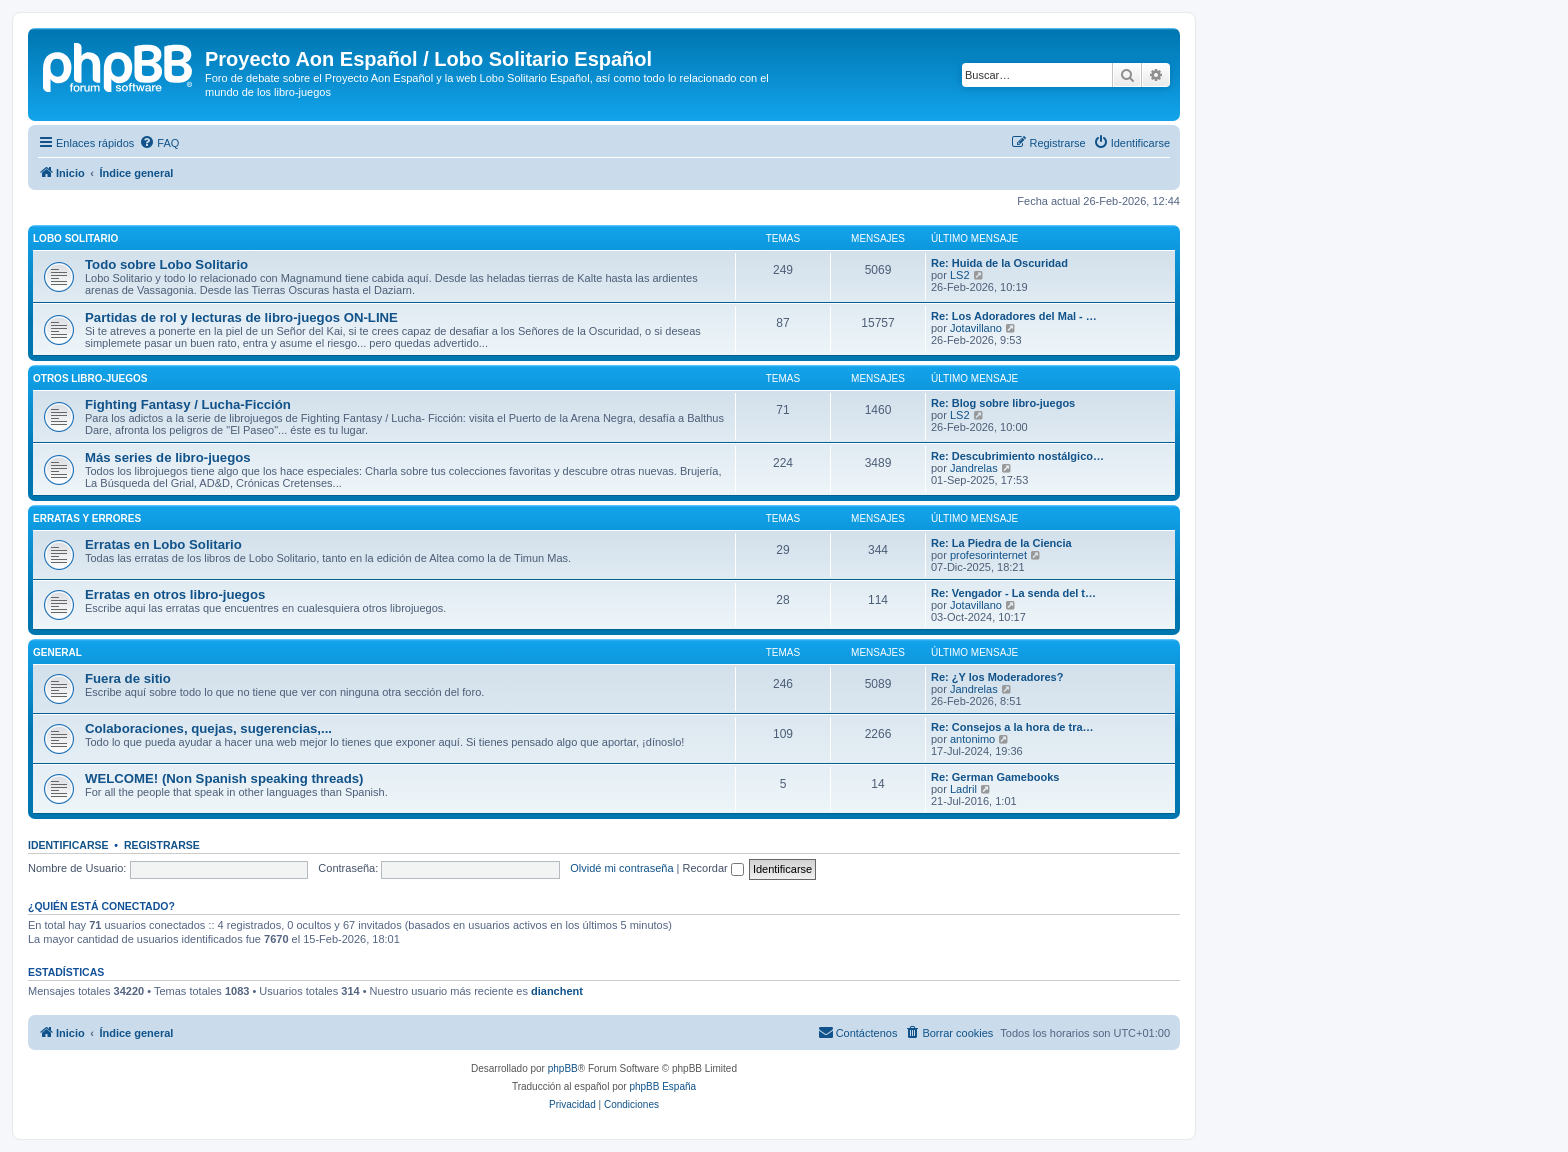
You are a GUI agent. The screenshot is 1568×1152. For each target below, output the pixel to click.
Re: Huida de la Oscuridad (999, 263)
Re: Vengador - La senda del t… (1013, 593)
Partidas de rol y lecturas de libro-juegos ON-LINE (241, 317)
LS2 (960, 275)
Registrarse (162, 845)
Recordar (713, 868)
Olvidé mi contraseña (621, 868)
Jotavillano (976, 328)
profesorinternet (988, 555)
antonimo (972, 739)
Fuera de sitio (128, 678)
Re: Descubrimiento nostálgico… (1017, 456)
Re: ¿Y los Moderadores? (997, 677)
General (57, 652)
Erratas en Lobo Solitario (163, 544)
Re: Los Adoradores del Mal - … (1014, 316)
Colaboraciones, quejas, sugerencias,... (208, 728)
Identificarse (68, 845)
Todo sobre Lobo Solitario (166, 264)
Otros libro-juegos (90, 378)
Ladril (963, 789)
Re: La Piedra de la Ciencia (1001, 543)
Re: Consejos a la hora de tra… (1012, 727)
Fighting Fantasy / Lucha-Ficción (188, 404)
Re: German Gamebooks (995, 777)
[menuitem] (159, 143)
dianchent (557, 991)
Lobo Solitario (75, 238)
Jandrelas (974, 468)
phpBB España (662, 1086)
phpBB (563, 1068)
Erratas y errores (87, 518)
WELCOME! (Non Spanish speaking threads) (224, 778)
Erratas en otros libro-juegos (175, 594)
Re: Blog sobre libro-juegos (1003, 403)
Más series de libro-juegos (168, 457)
